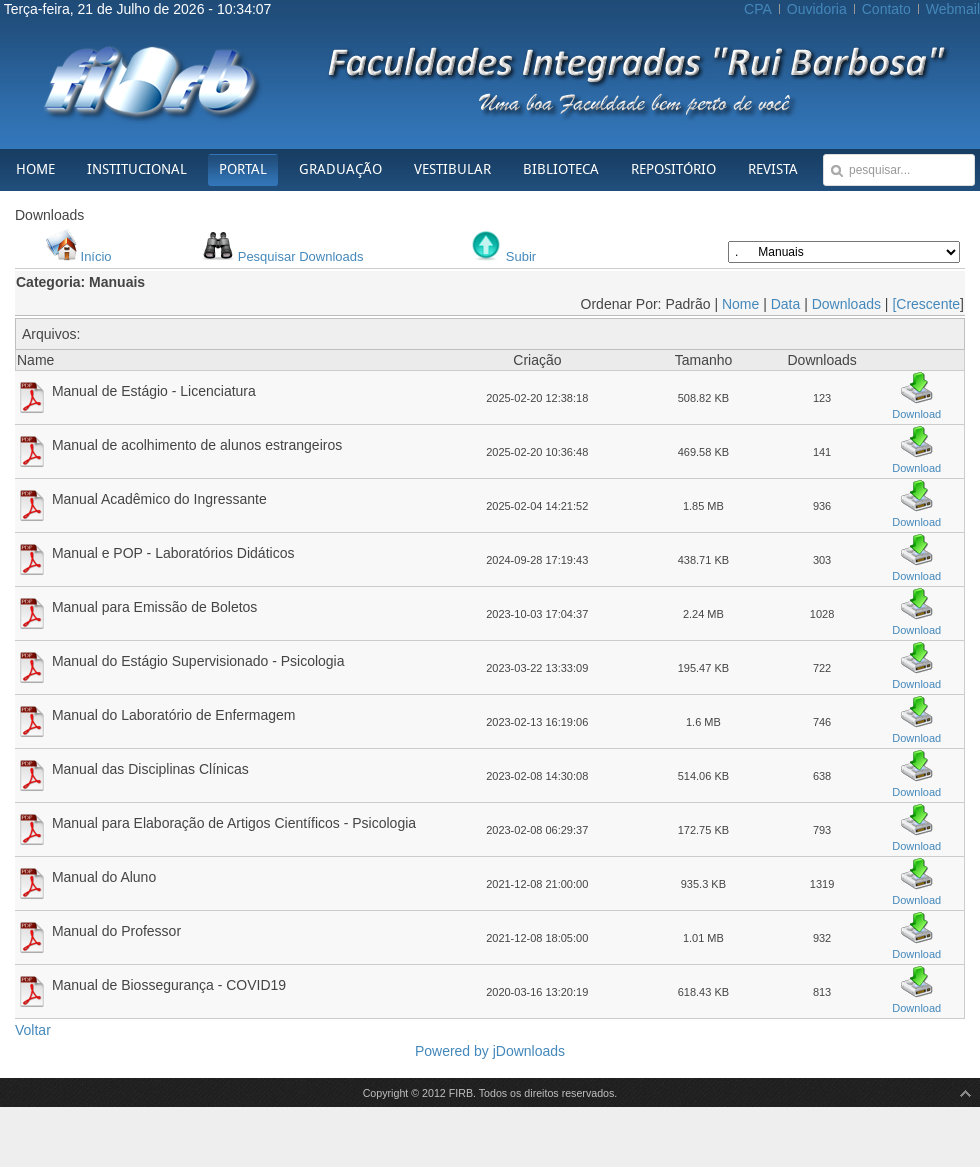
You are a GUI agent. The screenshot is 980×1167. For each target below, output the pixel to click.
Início (96, 256)
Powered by (454, 1051)
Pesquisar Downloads (301, 256)
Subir (521, 256)
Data (786, 304)
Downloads (846, 304)
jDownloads (529, 1051)
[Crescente (926, 304)
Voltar (33, 1030)
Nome (740, 304)
